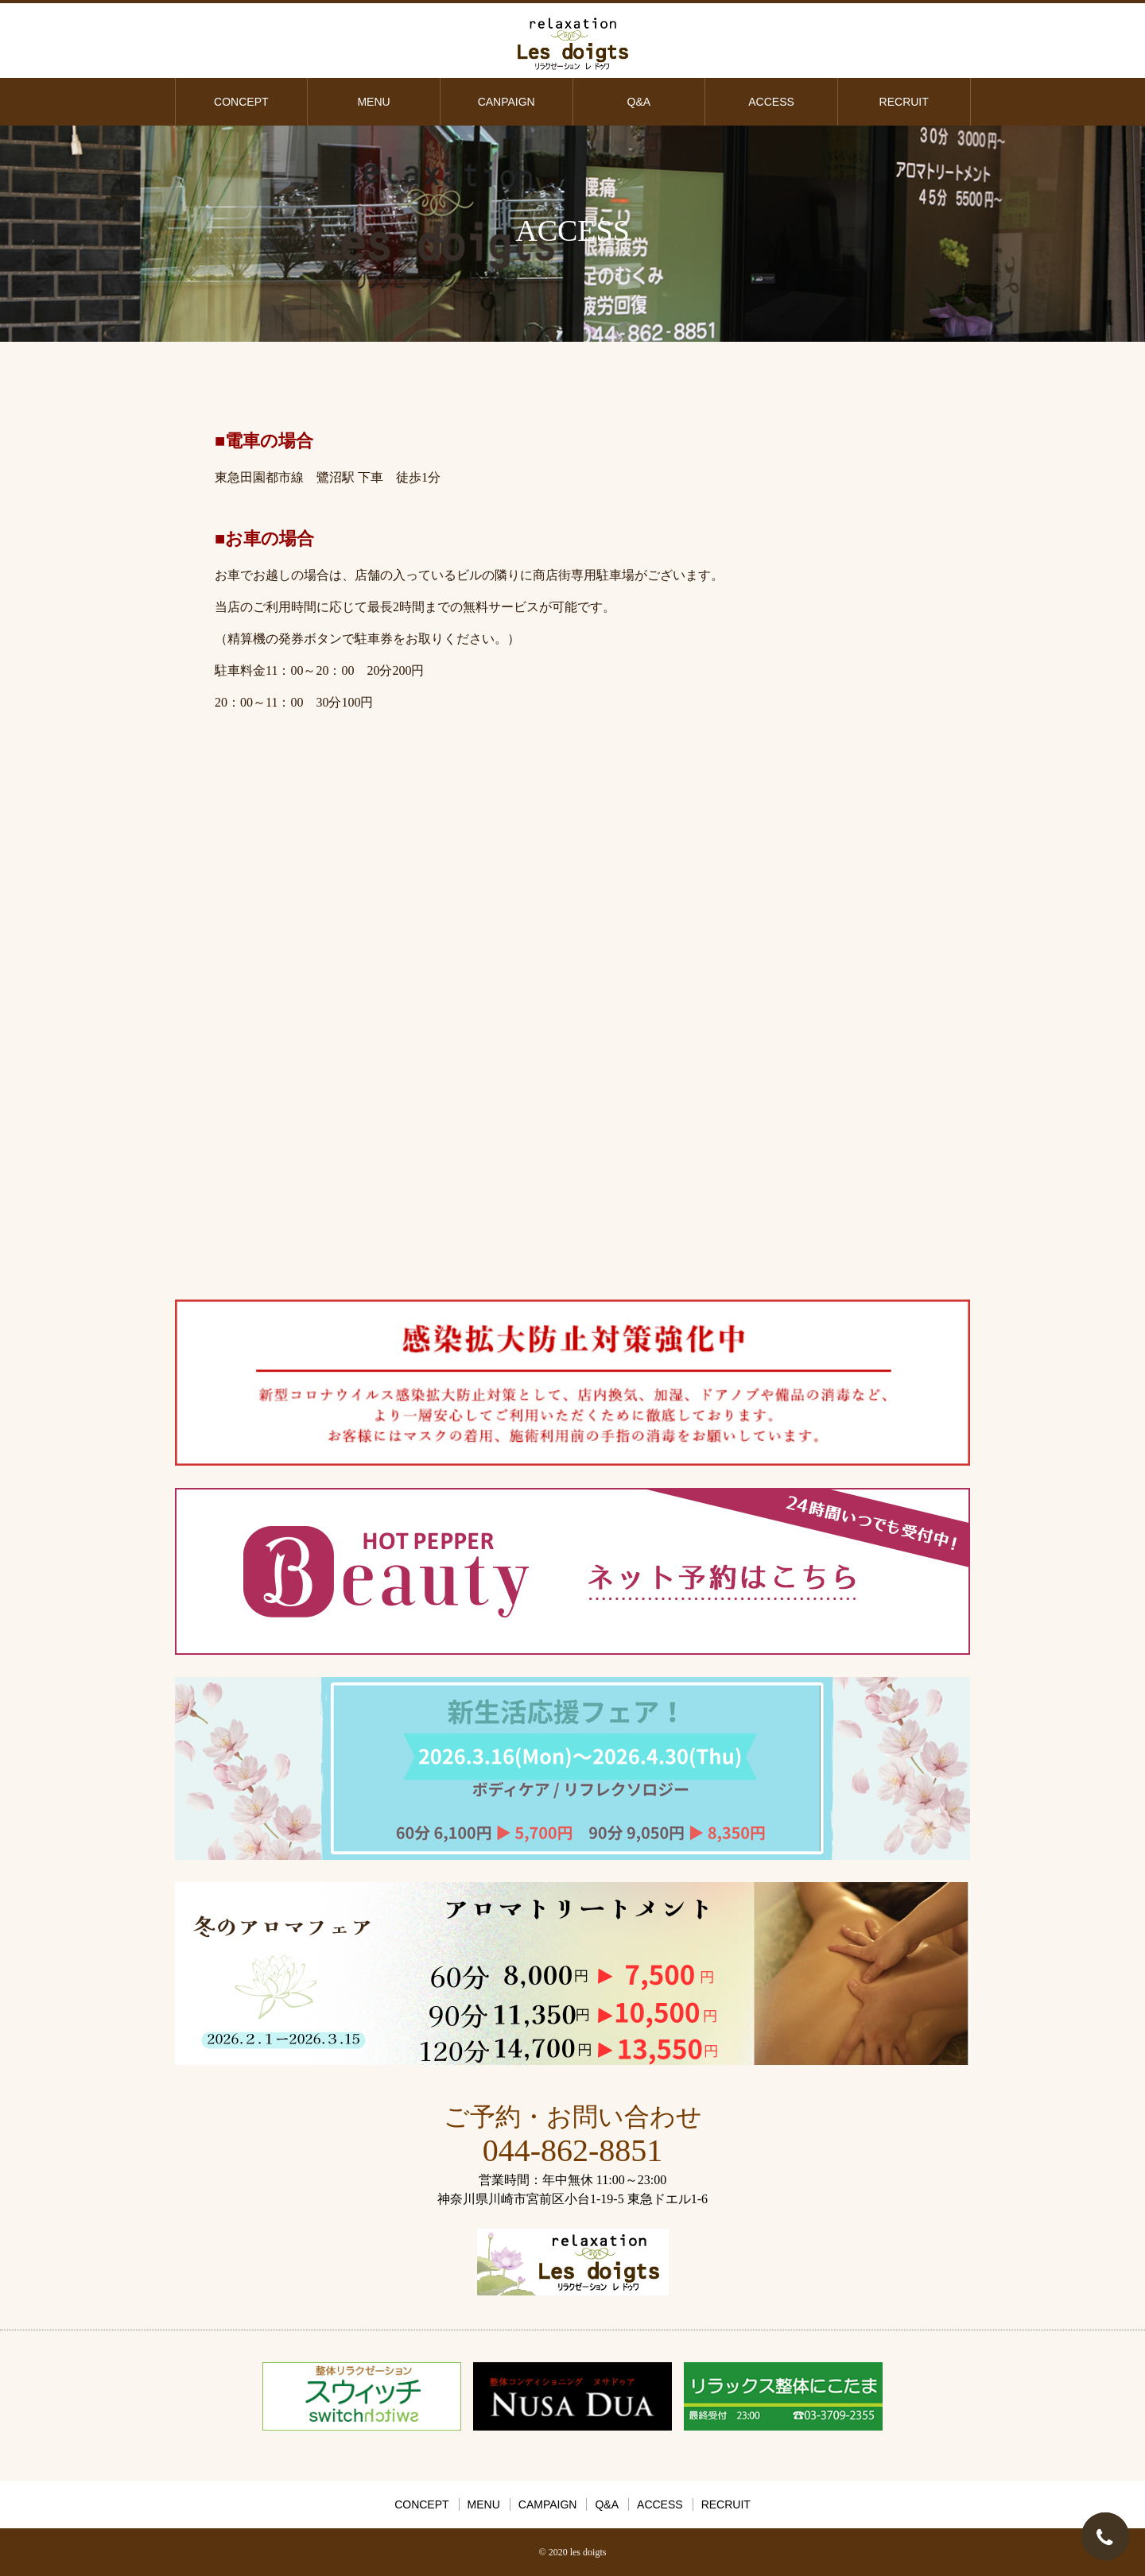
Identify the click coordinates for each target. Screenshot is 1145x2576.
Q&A (639, 101)
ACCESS (771, 101)
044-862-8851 (573, 2150)
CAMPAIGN (547, 2504)
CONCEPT (241, 101)
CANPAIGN (506, 101)
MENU (373, 101)
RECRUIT (904, 101)
